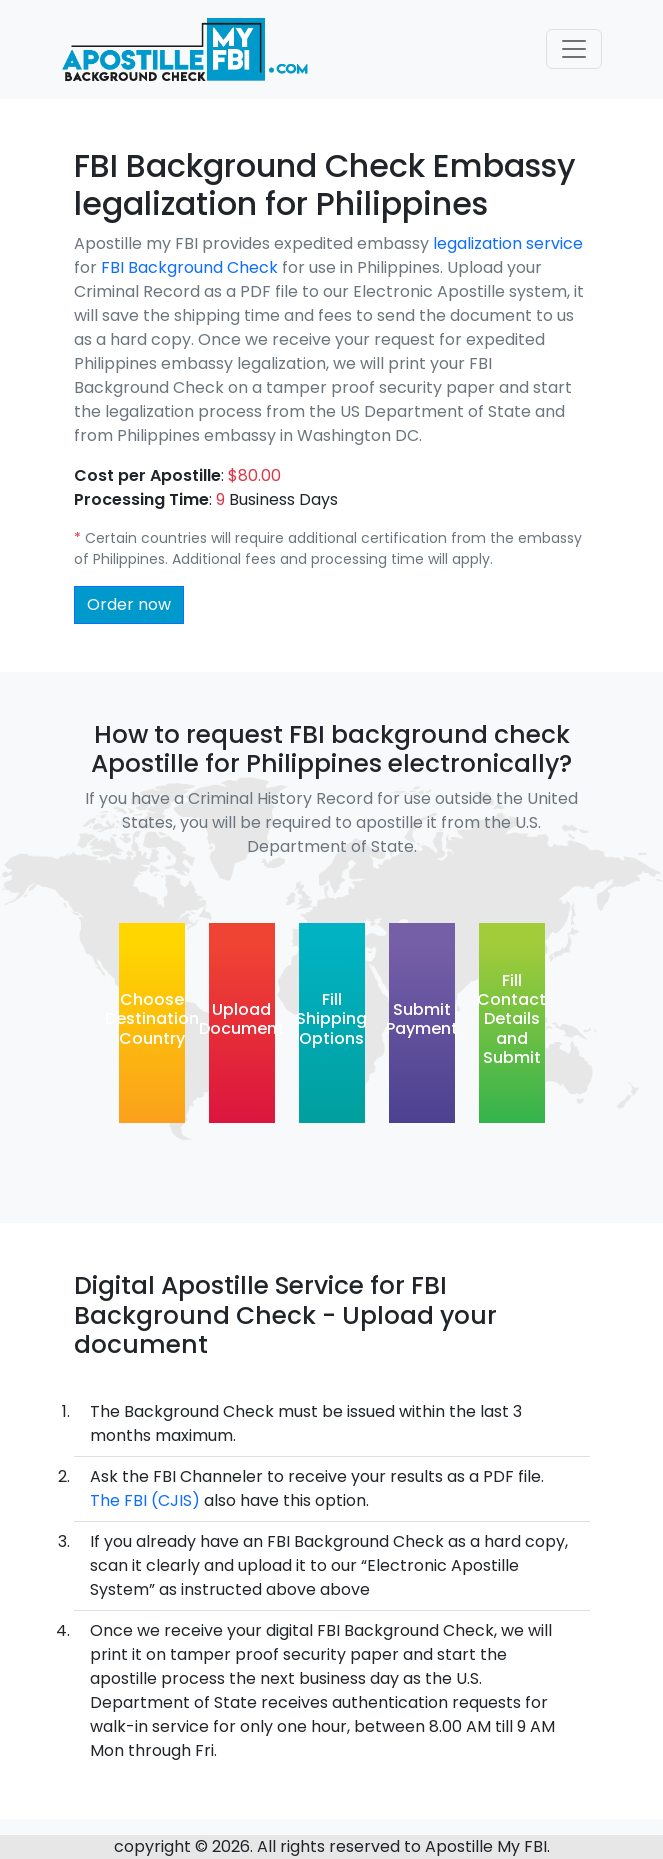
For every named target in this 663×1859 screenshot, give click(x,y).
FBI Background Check (191, 267)
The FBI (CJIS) (145, 1500)
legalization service (508, 243)
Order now (129, 604)
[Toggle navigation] (574, 49)
